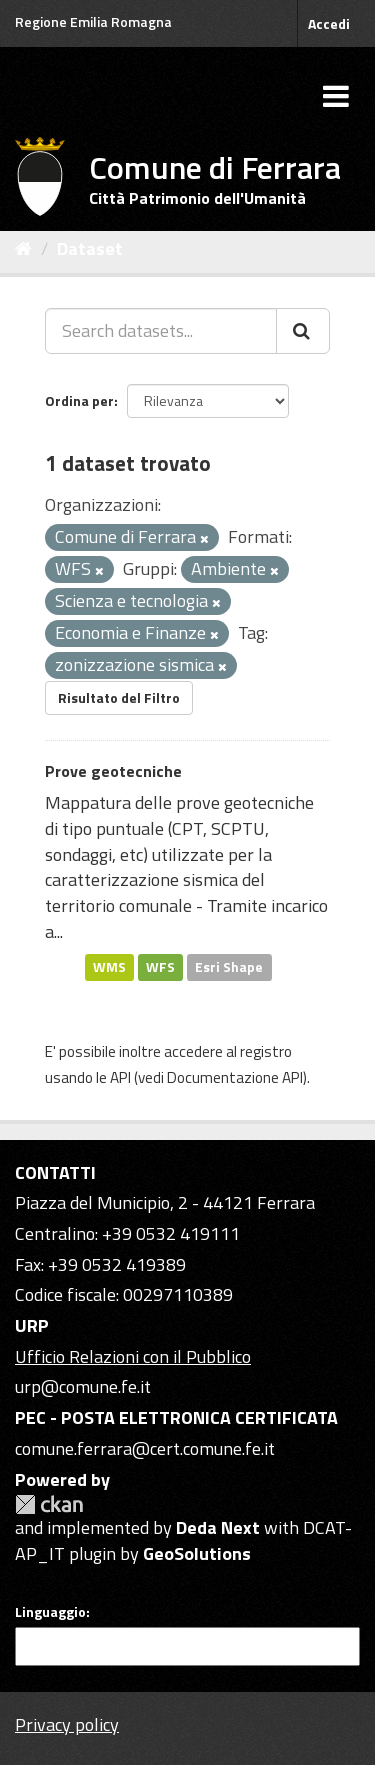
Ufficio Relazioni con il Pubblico (133, 1356)
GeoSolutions (197, 1553)
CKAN (49, 1504)
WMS (109, 966)
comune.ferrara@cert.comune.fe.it (145, 1448)
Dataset (90, 248)
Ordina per (79, 400)
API (120, 1077)
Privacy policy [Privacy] (67, 1724)
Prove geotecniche (113, 771)
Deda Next (218, 1527)
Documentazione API (235, 1077)
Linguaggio (50, 1612)
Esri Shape (229, 966)
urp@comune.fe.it (83, 1386)
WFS (160, 966)
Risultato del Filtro (119, 697)
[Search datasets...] (161, 331)
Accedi (329, 23)
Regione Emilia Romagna (93, 21)
